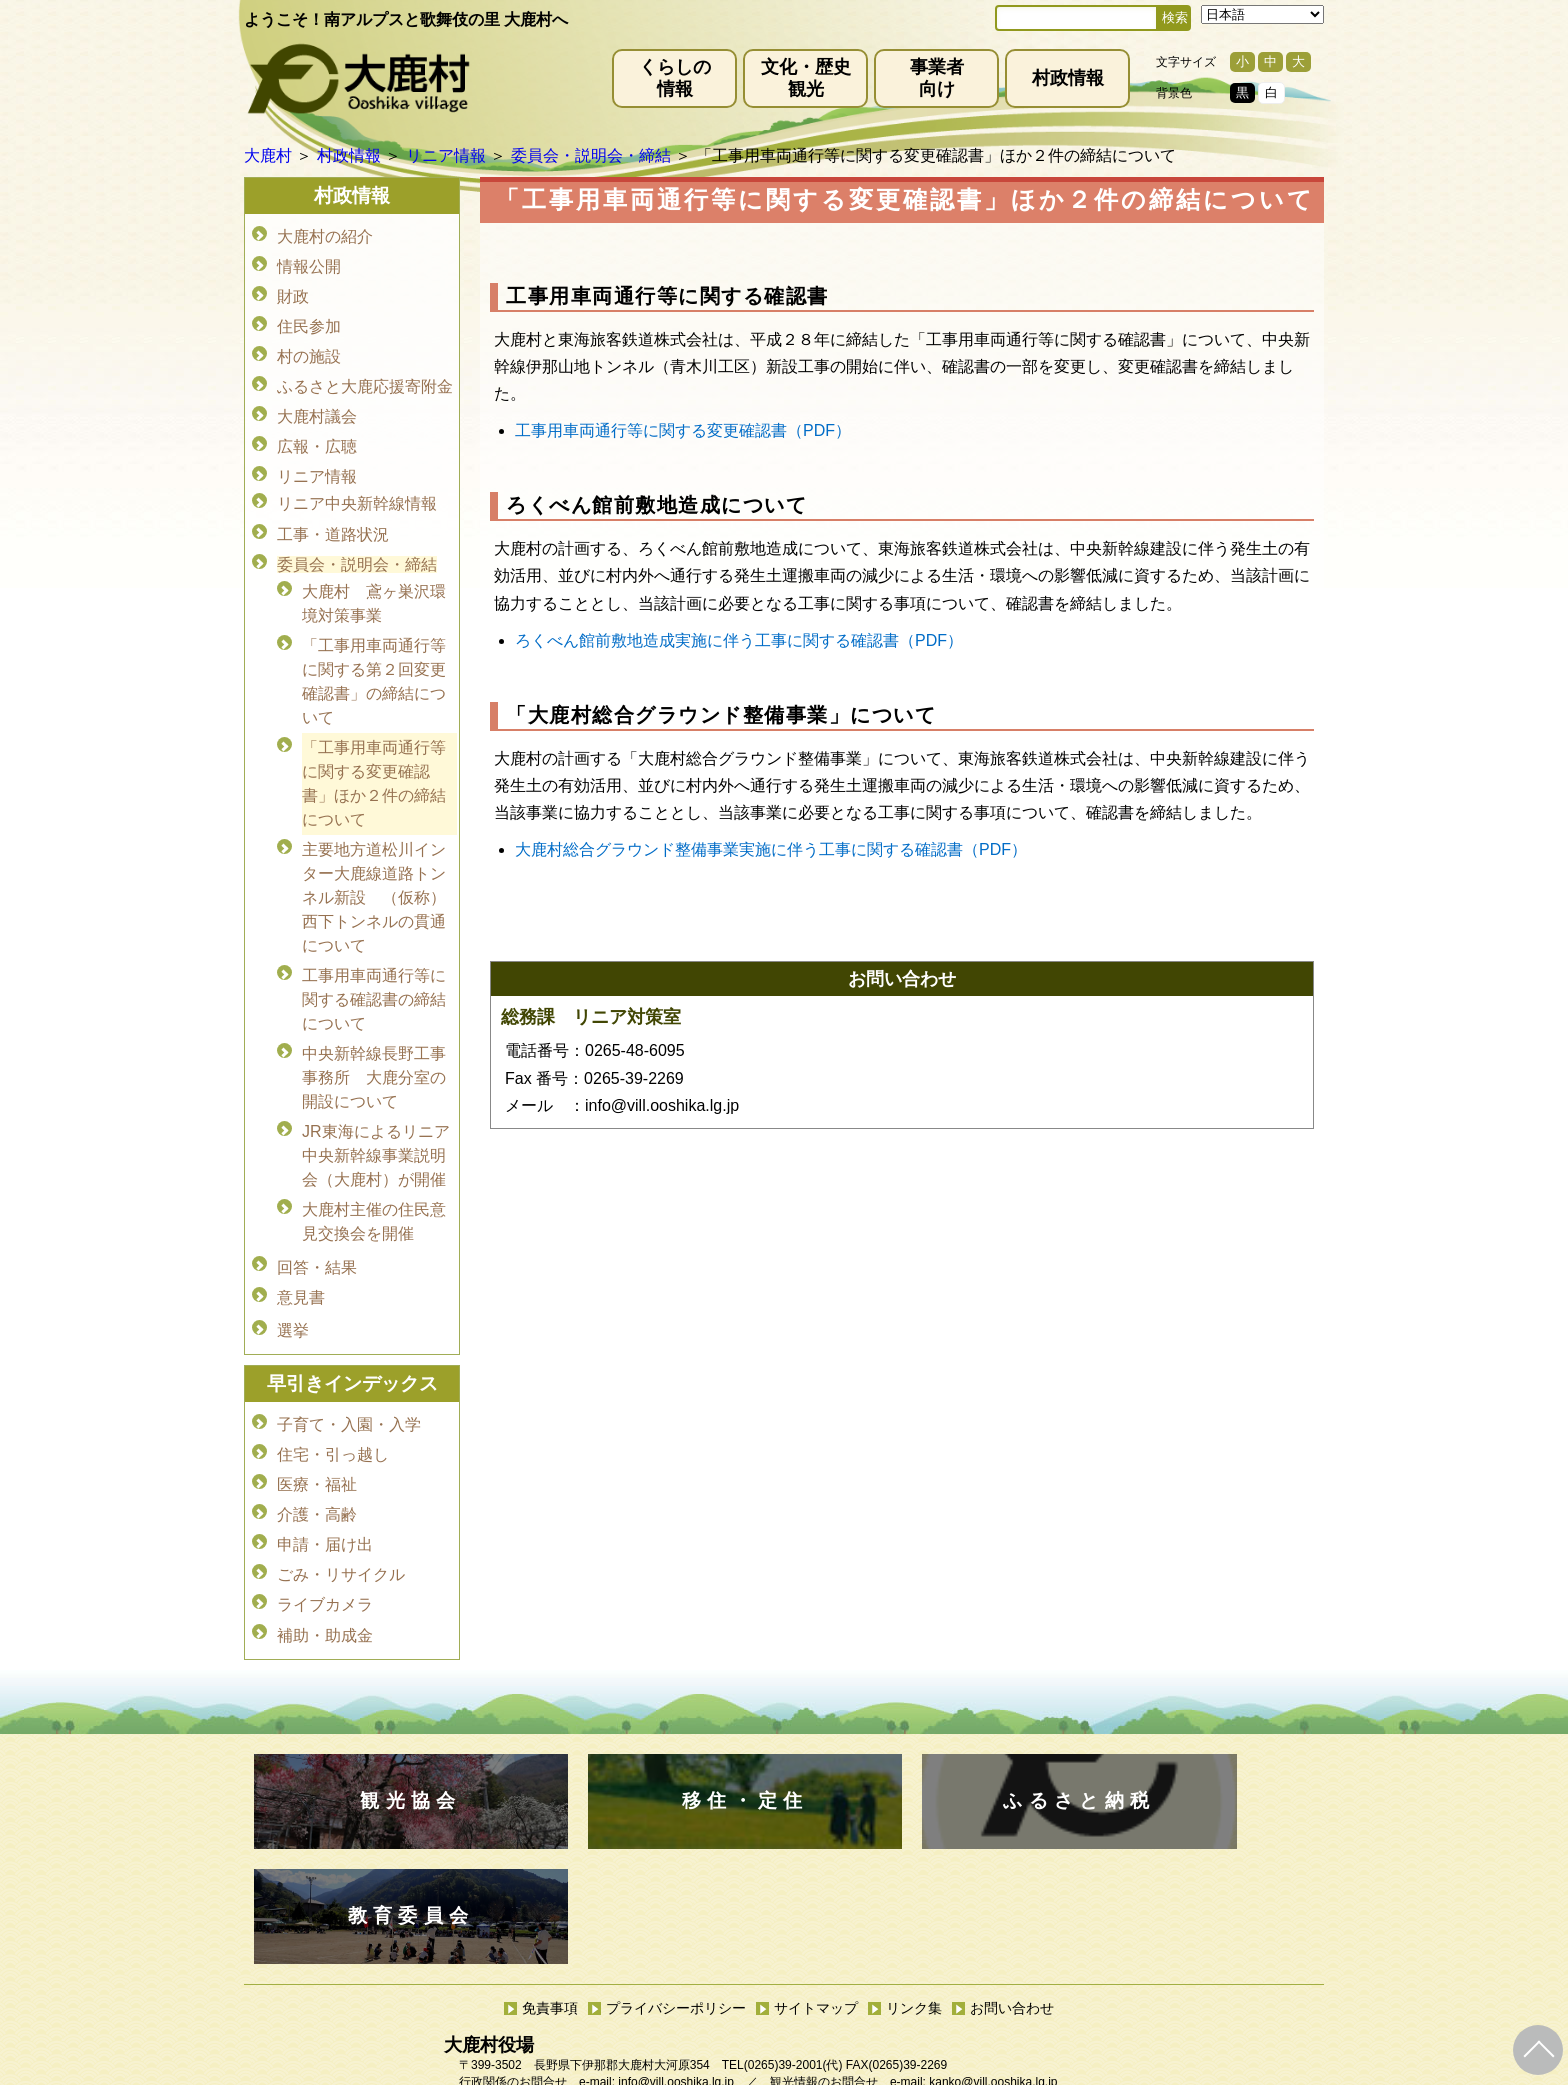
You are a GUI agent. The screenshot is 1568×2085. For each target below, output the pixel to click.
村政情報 (1068, 78)
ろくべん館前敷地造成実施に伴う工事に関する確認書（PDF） (739, 640)
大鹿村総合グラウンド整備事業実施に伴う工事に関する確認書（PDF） (771, 849)
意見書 (301, 1253)
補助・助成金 (325, 1571)
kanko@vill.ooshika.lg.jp (993, 1902)
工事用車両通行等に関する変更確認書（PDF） (683, 430)
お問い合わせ (1012, 1828)
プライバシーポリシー (676, 1828)
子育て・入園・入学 (349, 1375)
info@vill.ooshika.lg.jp (676, 1902)
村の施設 (309, 347)
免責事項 (550, 1828)
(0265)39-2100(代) (847, 1961)
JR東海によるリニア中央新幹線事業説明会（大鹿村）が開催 (376, 1119)
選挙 (293, 1283)
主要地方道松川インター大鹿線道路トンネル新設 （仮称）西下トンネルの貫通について (374, 867)
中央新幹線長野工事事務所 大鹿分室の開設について (374, 1043)
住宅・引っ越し (333, 1403)
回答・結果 (317, 1225)
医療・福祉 (317, 1431)
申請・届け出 (325, 1487)
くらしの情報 (675, 78)
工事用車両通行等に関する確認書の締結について (374, 967)
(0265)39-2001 (783, 1885)
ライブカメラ (325, 1543)
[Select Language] (1262, 14)
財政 (293, 291)
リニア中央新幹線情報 (357, 485)
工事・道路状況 (333, 513)
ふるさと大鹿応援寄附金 (365, 375)
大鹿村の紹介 (325, 235)
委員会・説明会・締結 (357, 541)
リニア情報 (317, 459)
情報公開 (309, 263)
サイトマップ (816, 1828)
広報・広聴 (317, 431)
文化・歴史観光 (806, 78)
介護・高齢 (317, 1459)
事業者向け (937, 78)
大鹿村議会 (317, 403)
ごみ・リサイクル (341, 1515)
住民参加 (309, 319)
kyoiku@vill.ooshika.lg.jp (695, 1978)
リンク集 (914, 1828)
